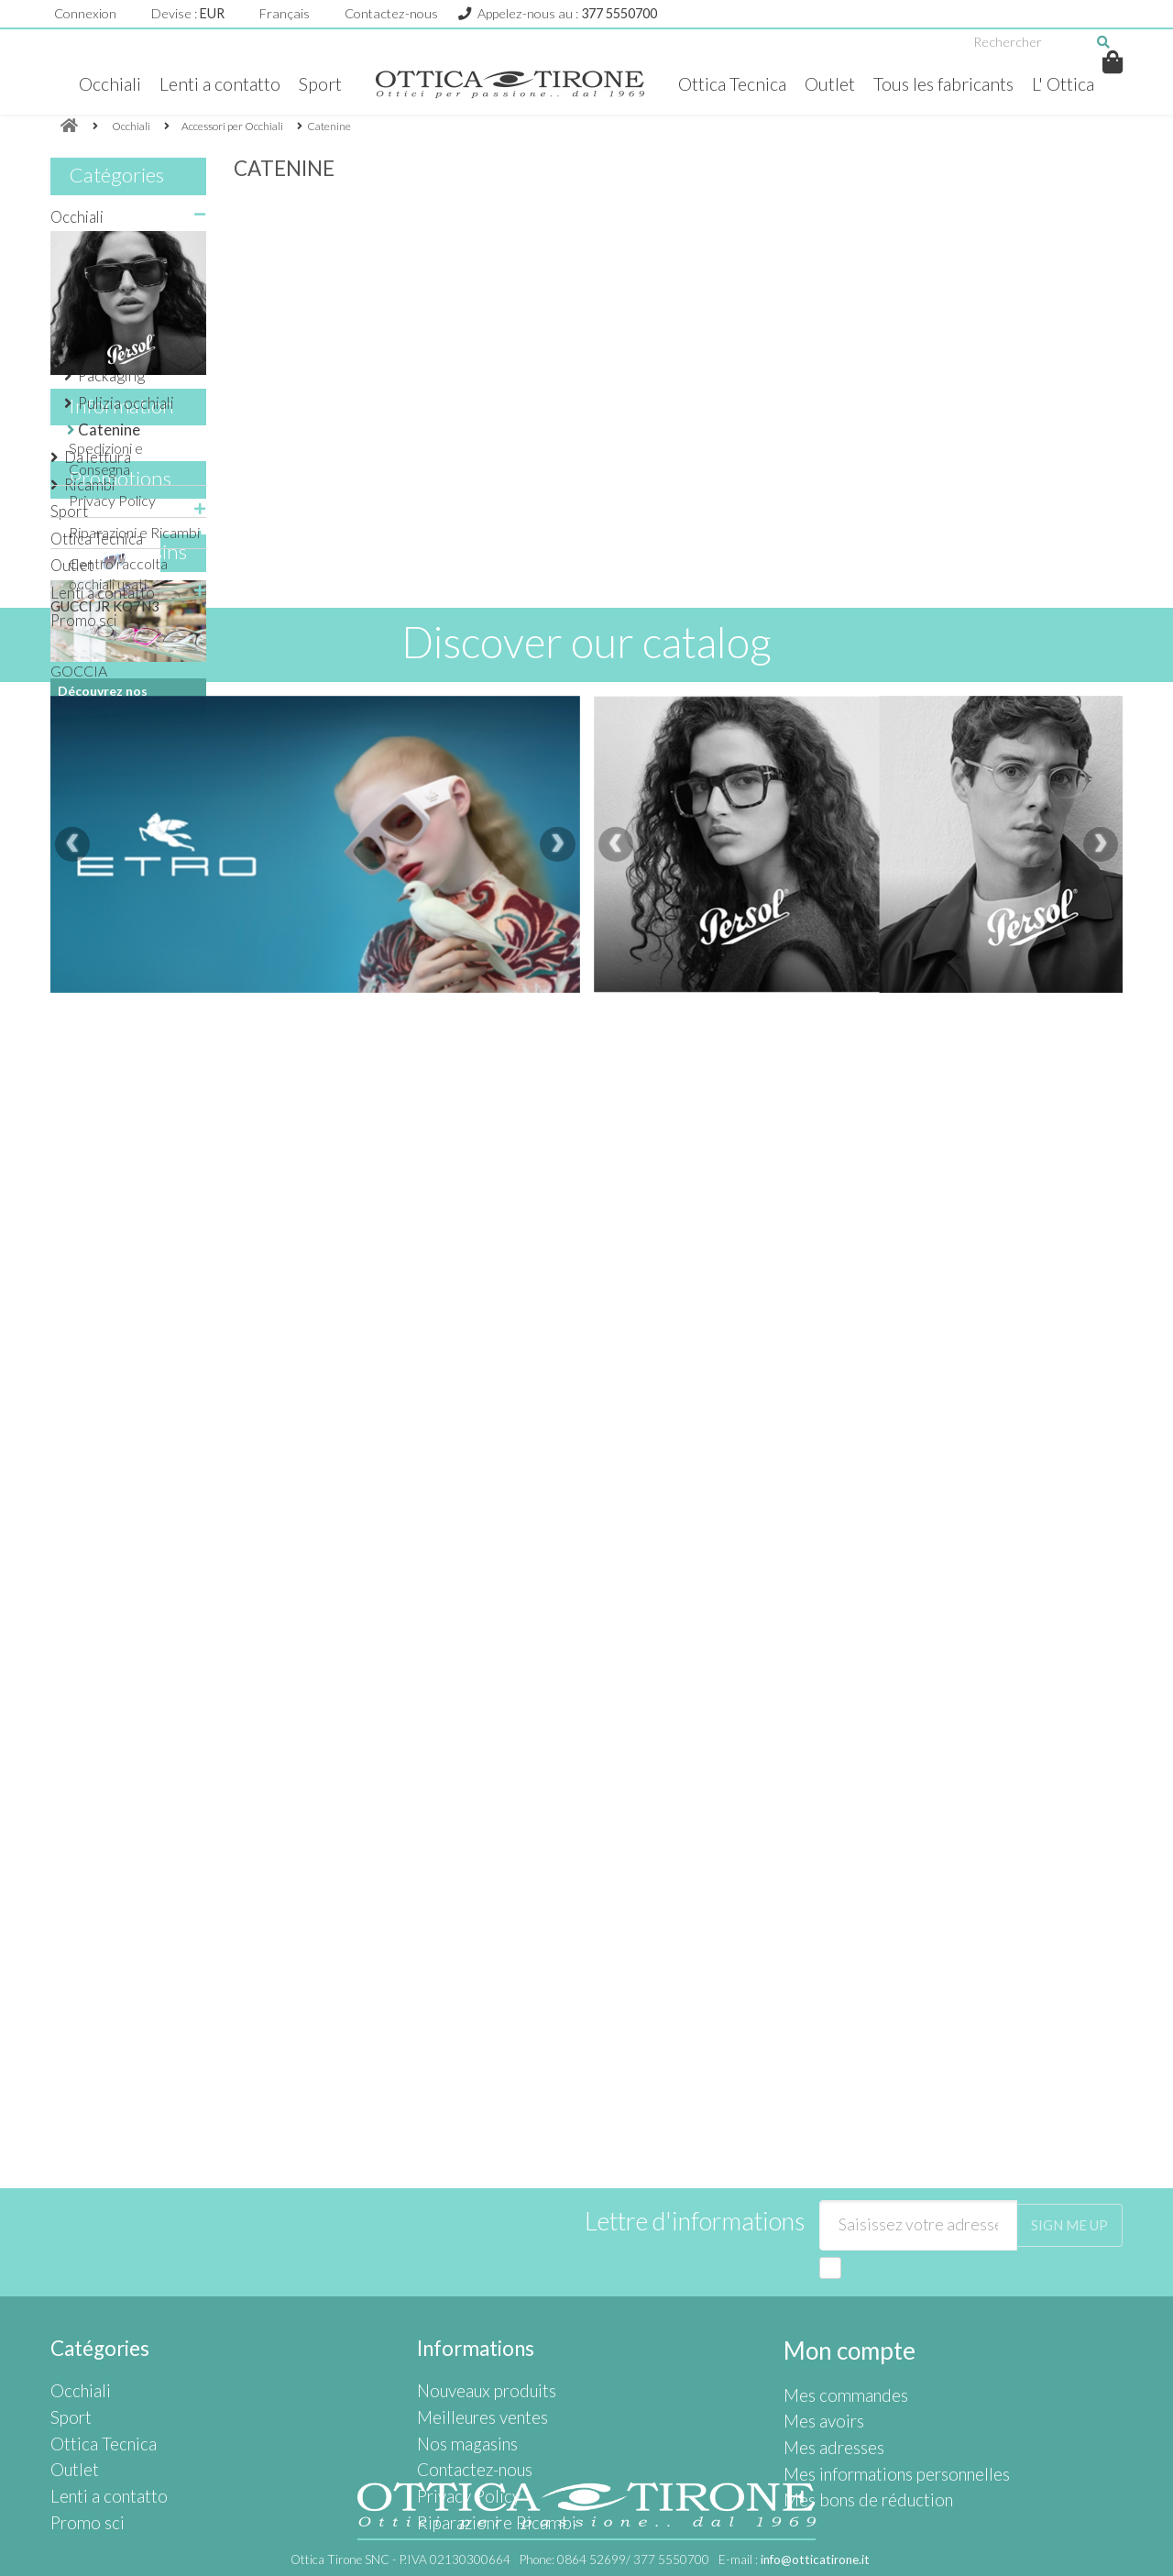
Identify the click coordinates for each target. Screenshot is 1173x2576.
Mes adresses (828, 2343)
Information (121, 835)
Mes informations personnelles (879, 2364)
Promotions (120, 1067)
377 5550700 (619, 13)
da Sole (88, 243)
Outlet (830, 83)
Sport (313, 83)
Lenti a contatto (210, 83)
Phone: (614, 2559)
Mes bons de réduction (855, 2385)
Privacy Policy (112, 923)
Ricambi (89, 484)
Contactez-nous (391, 13)
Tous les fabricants (950, 83)
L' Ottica (1076, 83)
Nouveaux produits (476, 2302)
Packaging (111, 375)
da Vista (90, 271)
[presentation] (72, 1885)
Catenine (109, 429)
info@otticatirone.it (815, 2559)
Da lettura (97, 457)
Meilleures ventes (473, 2323)
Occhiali (98, 83)
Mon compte (842, 2263)
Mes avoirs (818, 2323)
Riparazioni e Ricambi (134, 954)
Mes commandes (838, 2302)
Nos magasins (128, 1439)
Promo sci (83, 620)
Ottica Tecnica (729, 83)
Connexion (85, 13)
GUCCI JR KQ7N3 (104, 1195)
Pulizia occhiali (126, 403)
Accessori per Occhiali (110, 309)
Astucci (102, 348)
